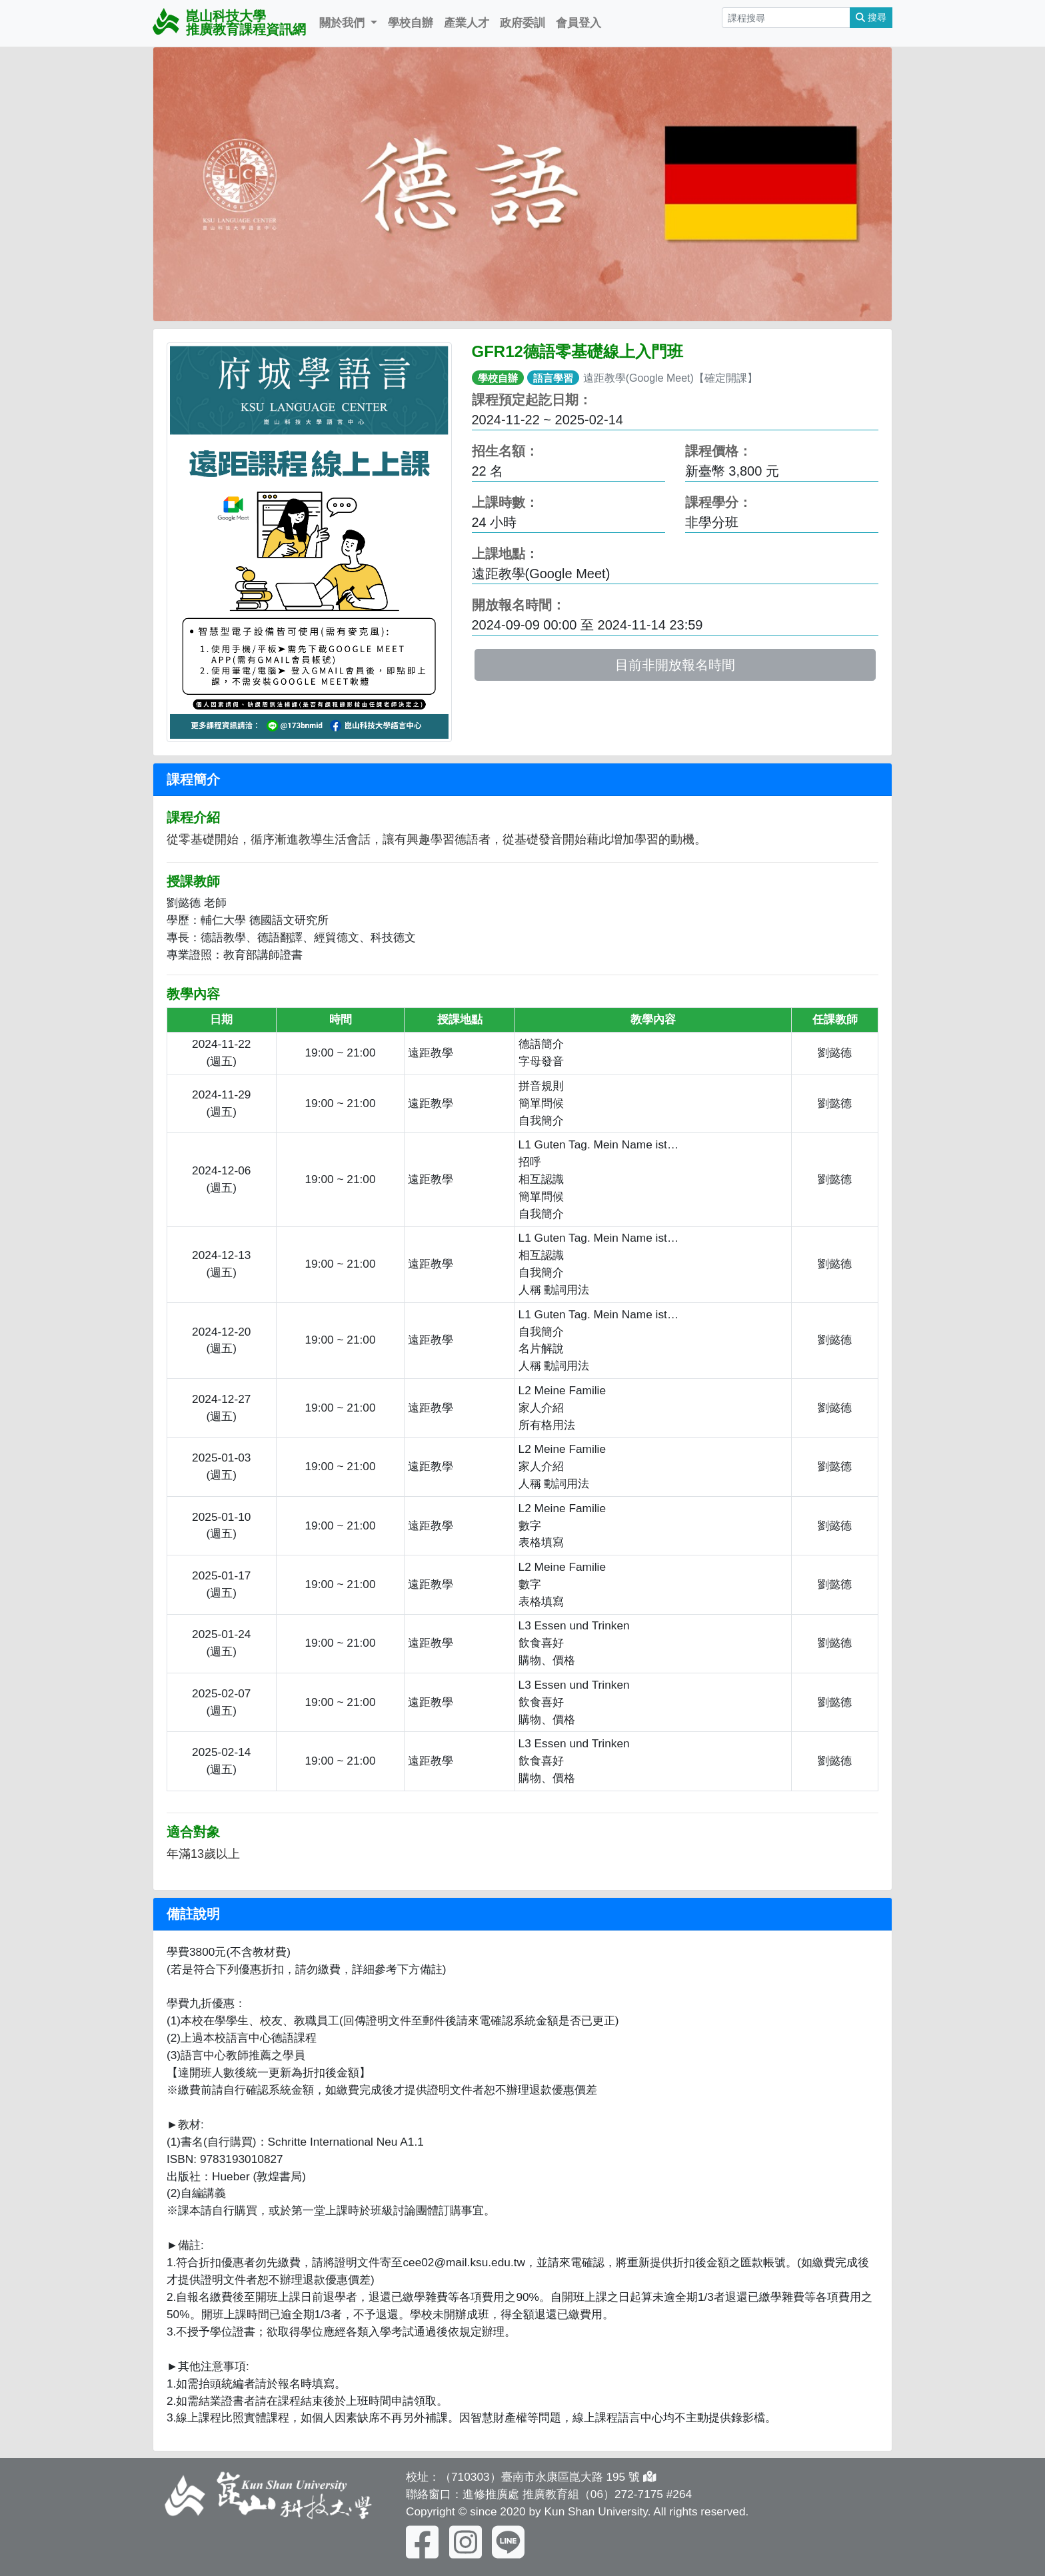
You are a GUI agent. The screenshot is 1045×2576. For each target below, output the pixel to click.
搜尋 (871, 17)
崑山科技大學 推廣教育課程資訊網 (229, 22)
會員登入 (578, 22)
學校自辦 (410, 22)
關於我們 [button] (343, 22)
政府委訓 (522, 22)
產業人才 (466, 22)
